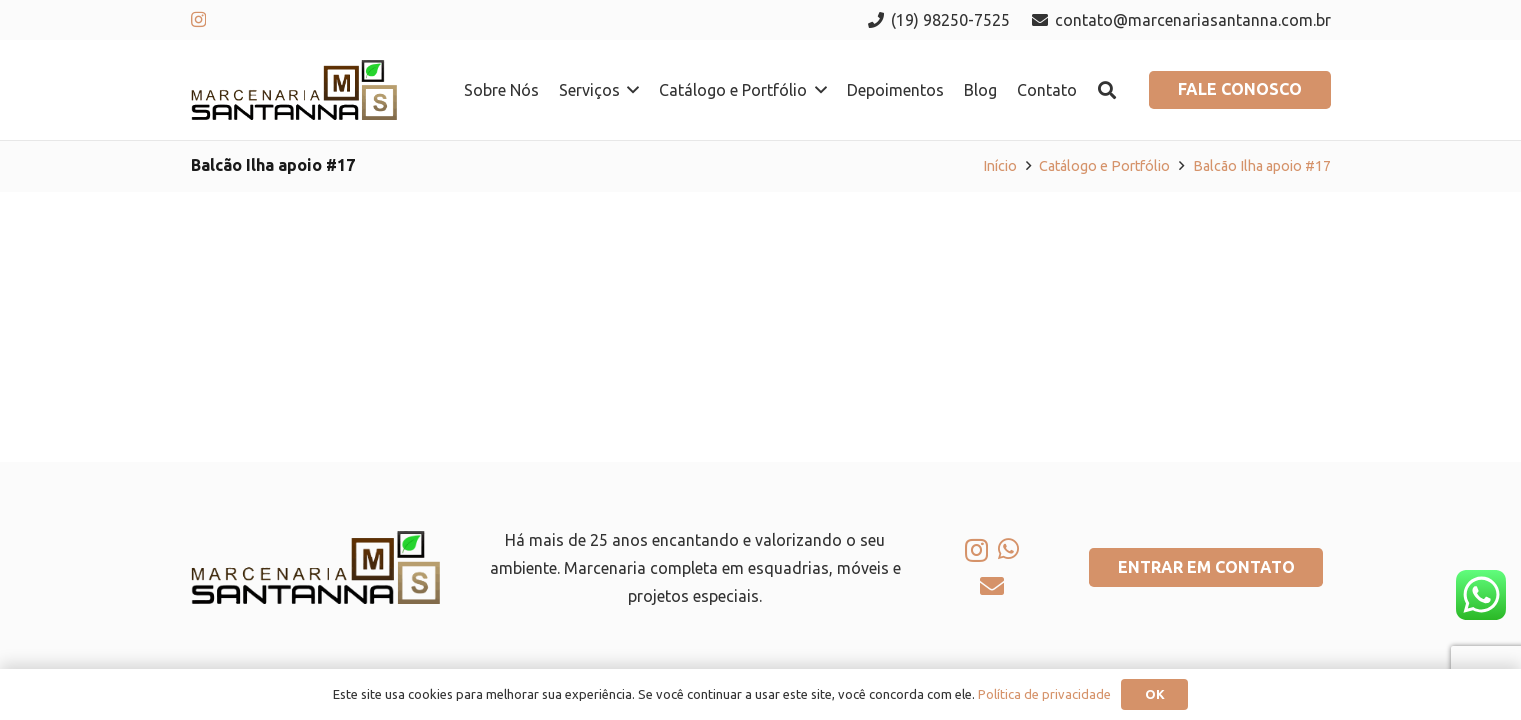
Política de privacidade (1044, 694)
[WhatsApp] (1008, 549)
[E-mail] (992, 586)
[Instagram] (198, 20)
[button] (630, 90)
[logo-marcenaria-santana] (294, 90)
